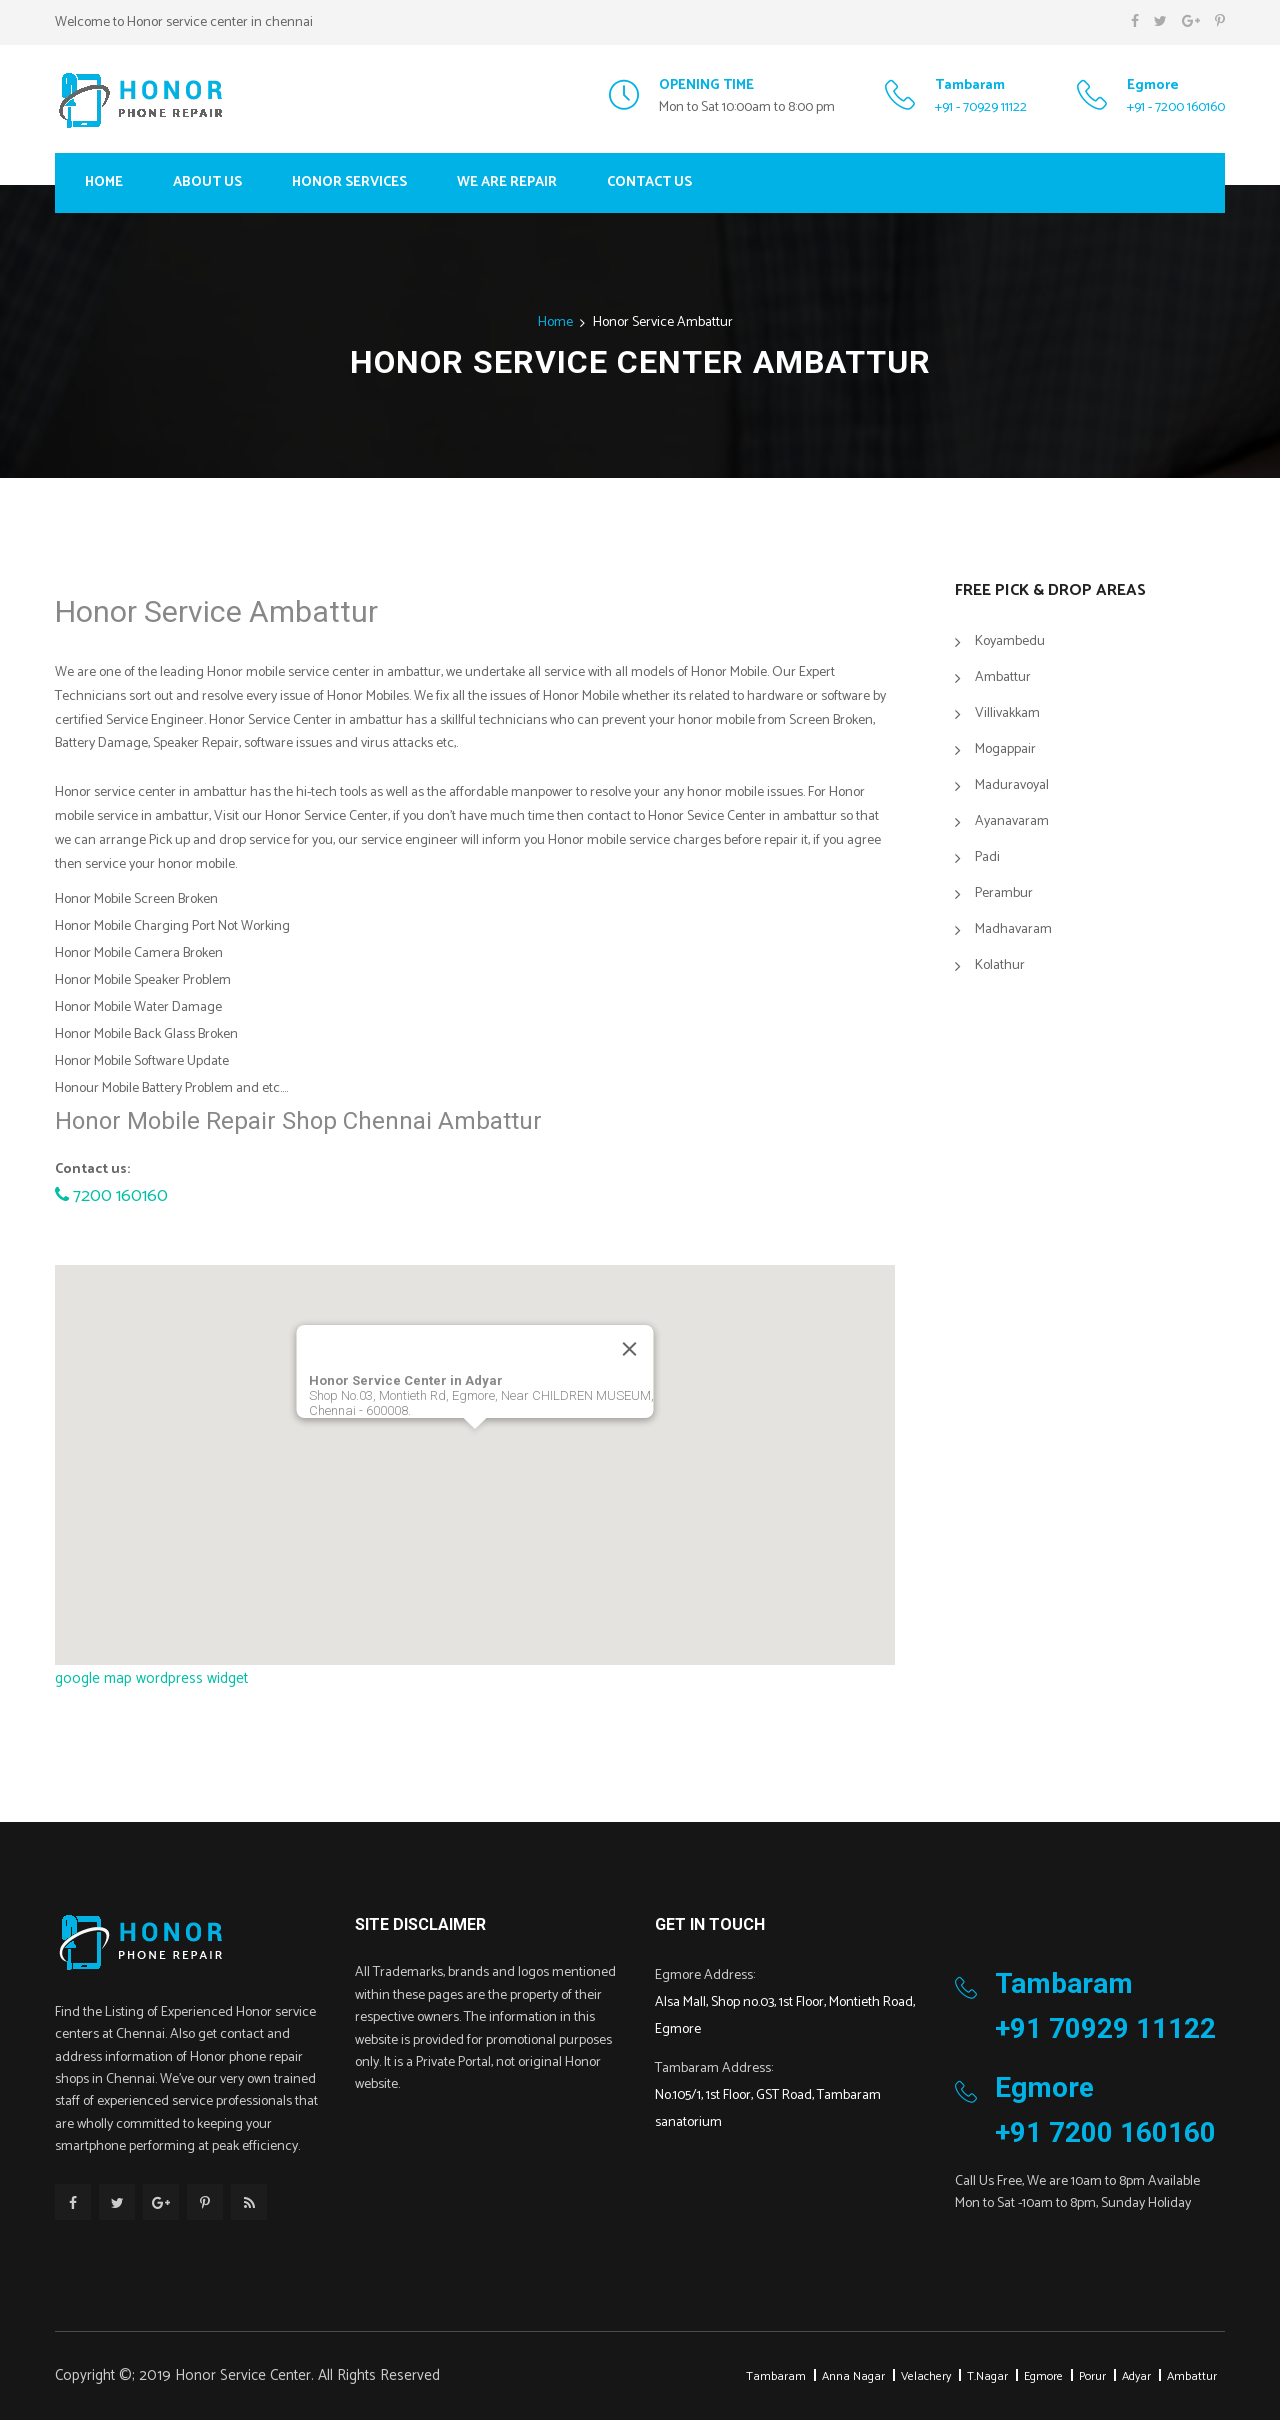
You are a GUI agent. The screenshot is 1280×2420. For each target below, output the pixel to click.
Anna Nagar (853, 2376)
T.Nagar (987, 2376)
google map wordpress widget (151, 1678)
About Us (207, 182)
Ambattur (1003, 678)
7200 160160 (111, 1196)
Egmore (1043, 2376)
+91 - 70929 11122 (981, 107)
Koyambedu (1010, 642)
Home (104, 182)
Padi (987, 858)
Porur (1092, 2376)
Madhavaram (1013, 930)
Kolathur (1000, 966)
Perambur (1004, 894)
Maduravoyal (1012, 786)
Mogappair (1005, 750)
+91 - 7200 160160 (1176, 107)
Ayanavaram (1012, 822)
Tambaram (776, 2376)
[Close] (630, 1349)
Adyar (1136, 2376)
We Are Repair (507, 182)
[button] (475, 1447)
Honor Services (349, 182)
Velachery (926, 2376)
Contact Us (649, 182)
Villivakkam (1007, 714)
